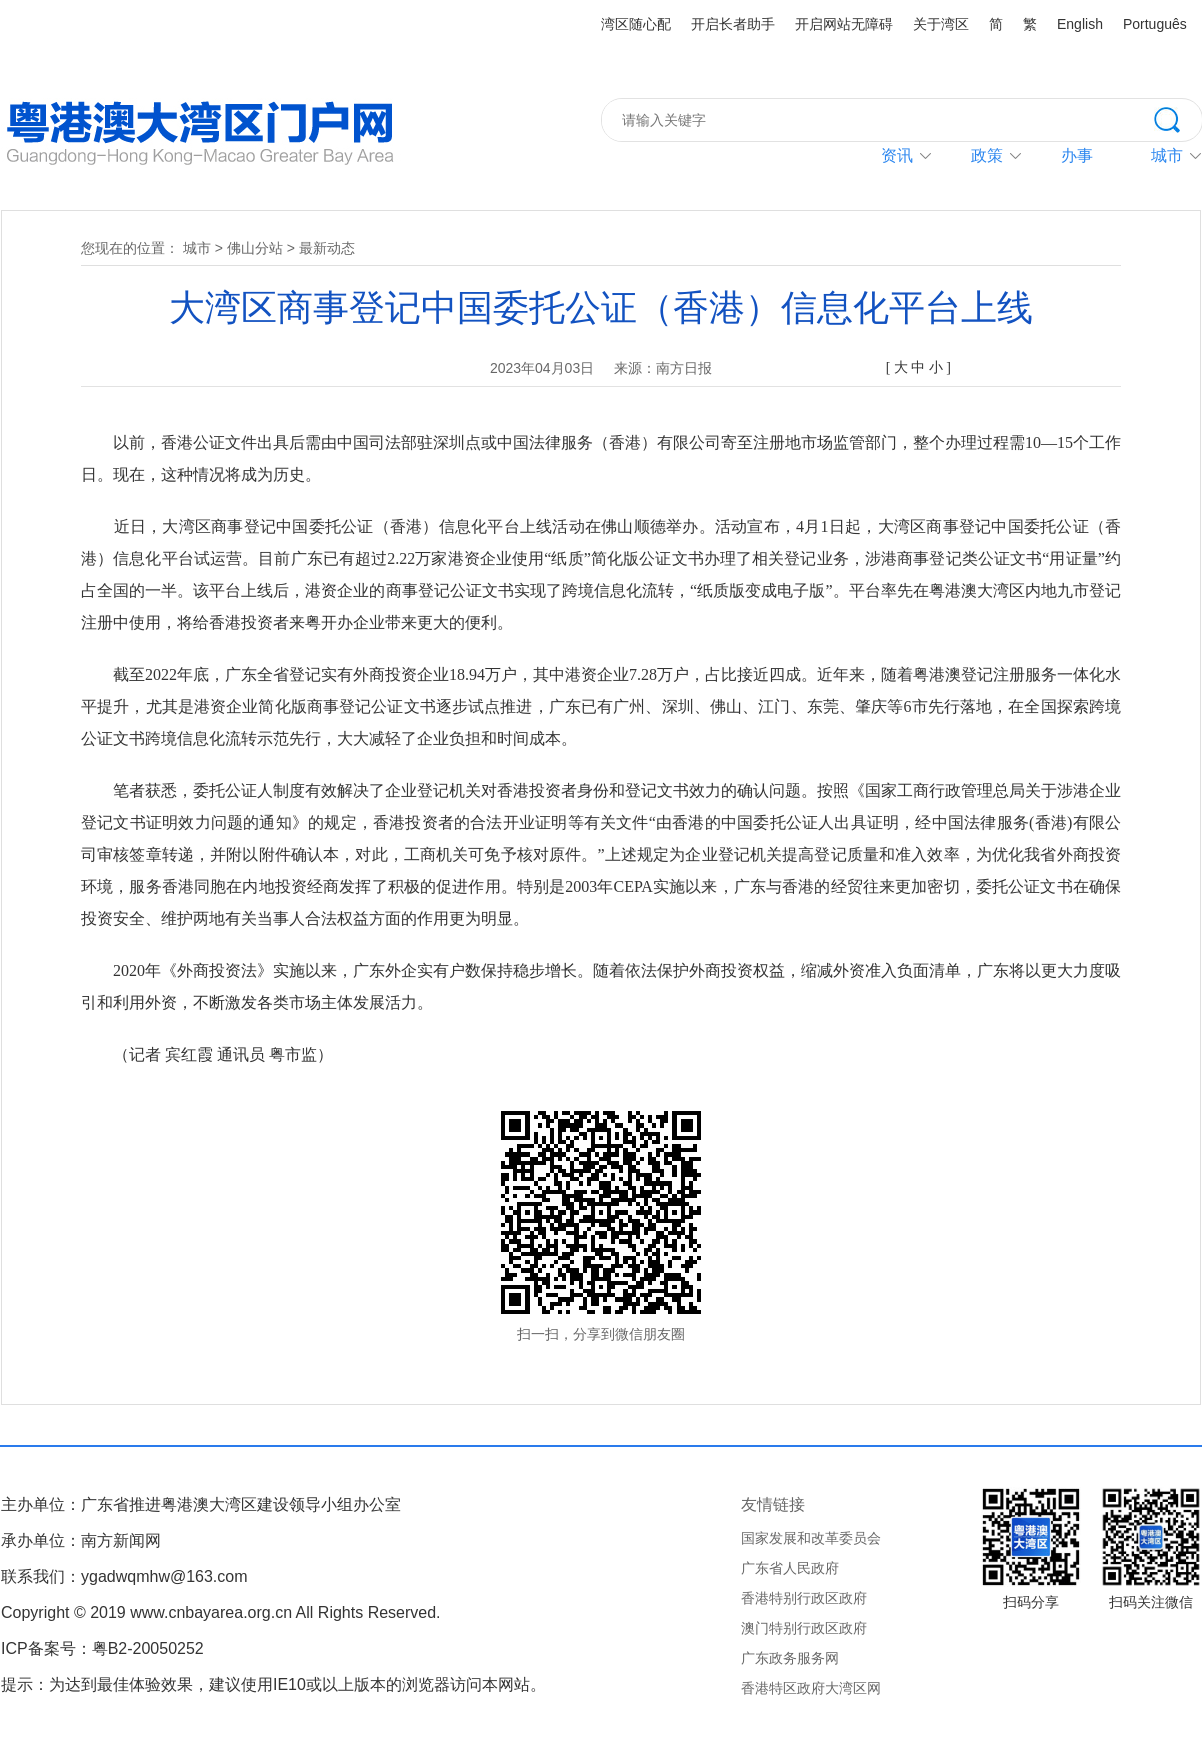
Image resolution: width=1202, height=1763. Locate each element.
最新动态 (327, 248)
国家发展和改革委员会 (811, 1538)
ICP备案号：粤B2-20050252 (102, 1648)
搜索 (1178, 118)
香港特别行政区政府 (804, 1598)
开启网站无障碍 (844, 24)
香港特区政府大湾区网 (811, 1688)
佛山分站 (255, 248)
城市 (197, 248)
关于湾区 (941, 24)
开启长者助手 (733, 24)
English (1080, 24)
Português (1155, 24)
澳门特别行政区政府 (804, 1628)
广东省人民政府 (790, 1568)
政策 (987, 155)
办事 (1077, 155)
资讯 (897, 155)
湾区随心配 (636, 24)
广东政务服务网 (790, 1658)
